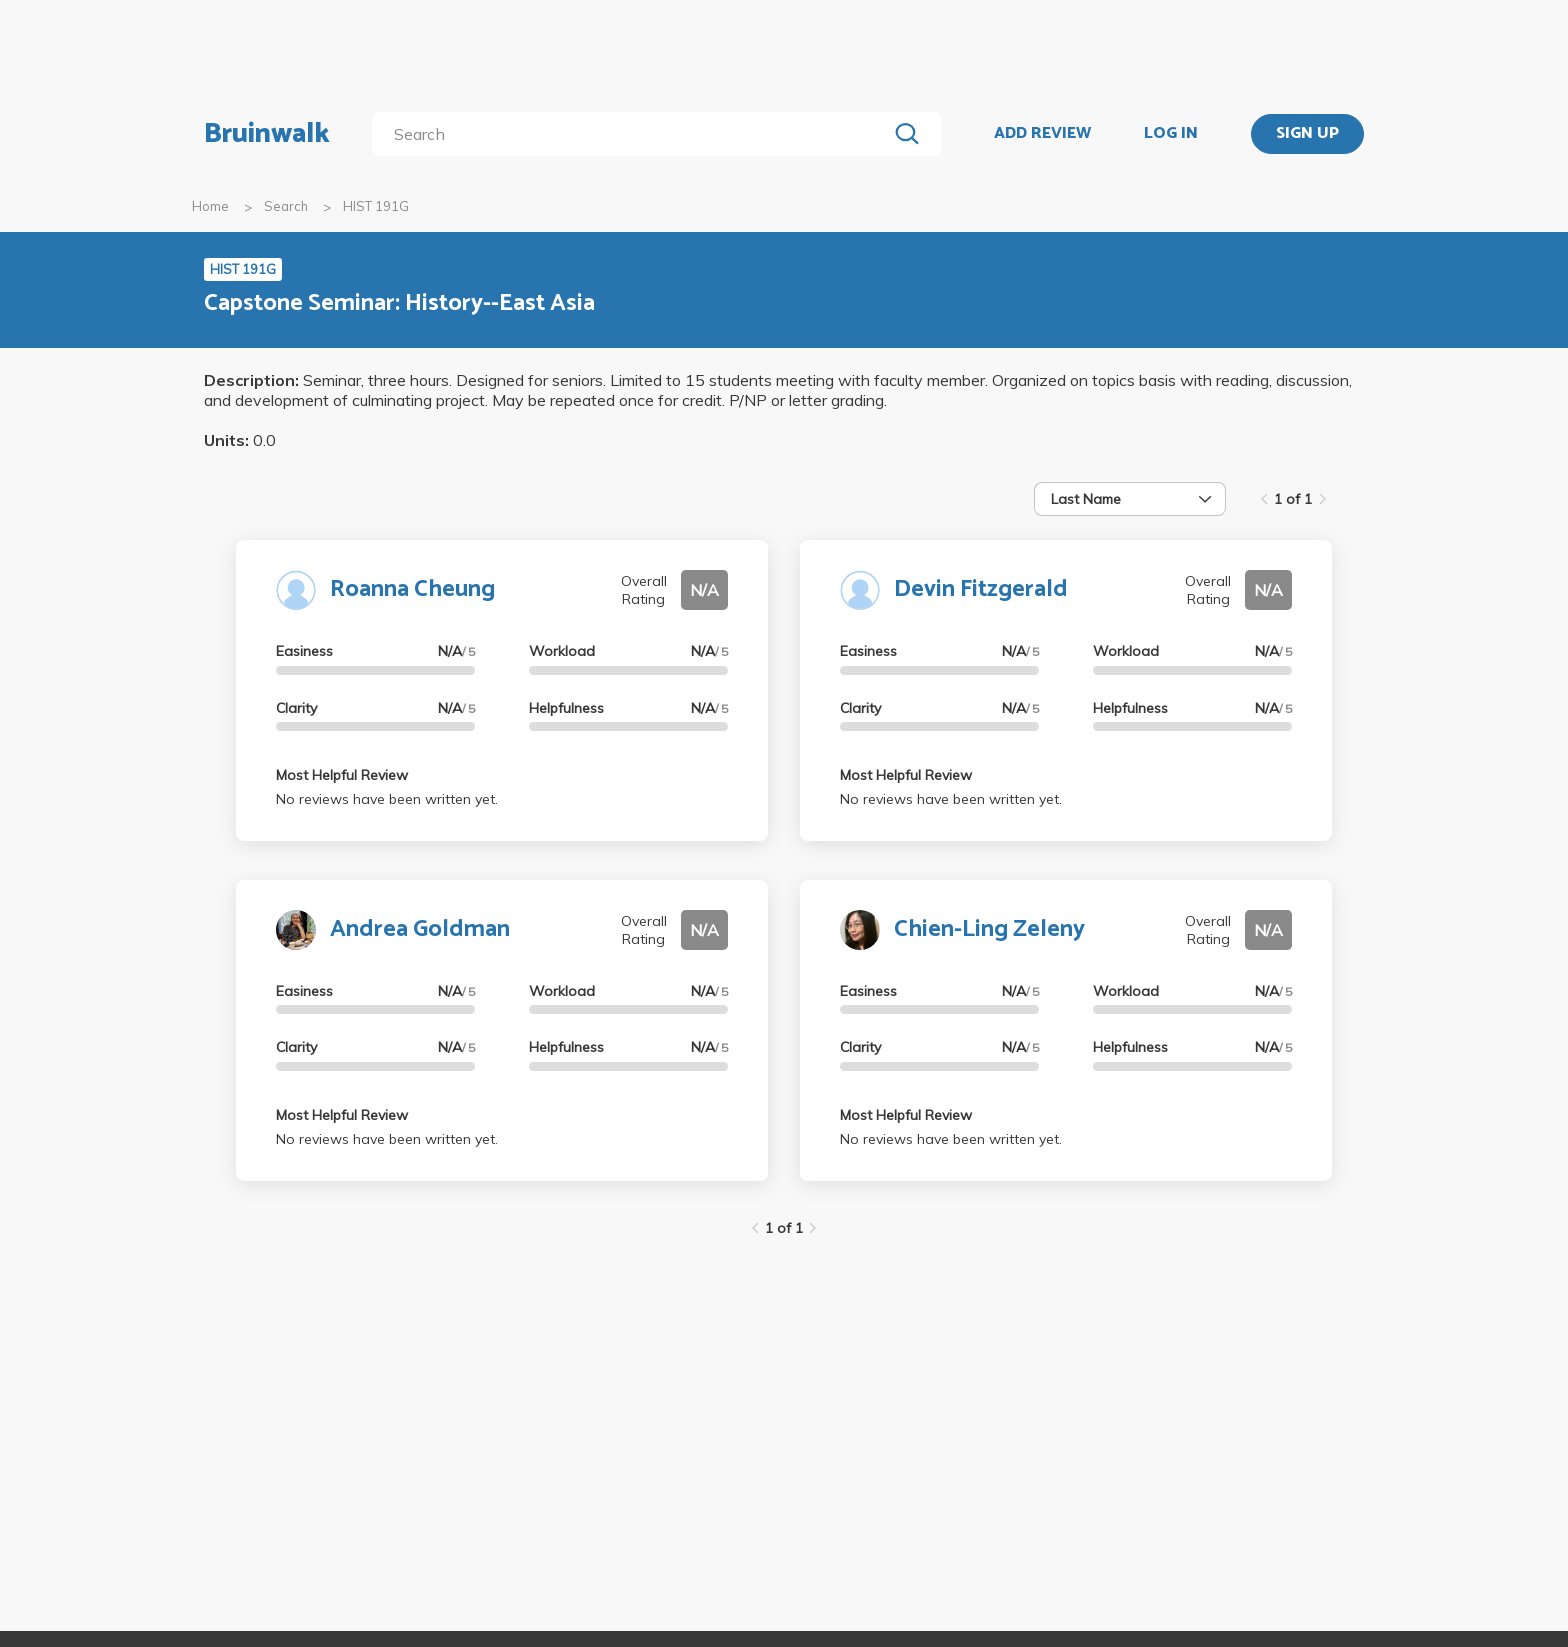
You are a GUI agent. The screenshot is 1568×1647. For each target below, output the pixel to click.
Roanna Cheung (412, 589)
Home (210, 206)
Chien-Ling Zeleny (989, 929)
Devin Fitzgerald (981, 589)
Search (286, 206)
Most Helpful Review (342, 775)
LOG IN (1171, 134)
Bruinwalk (267, 134)
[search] (633, 134)
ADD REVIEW (1042, 134)
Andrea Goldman (420, 929)
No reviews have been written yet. (387, 799)
